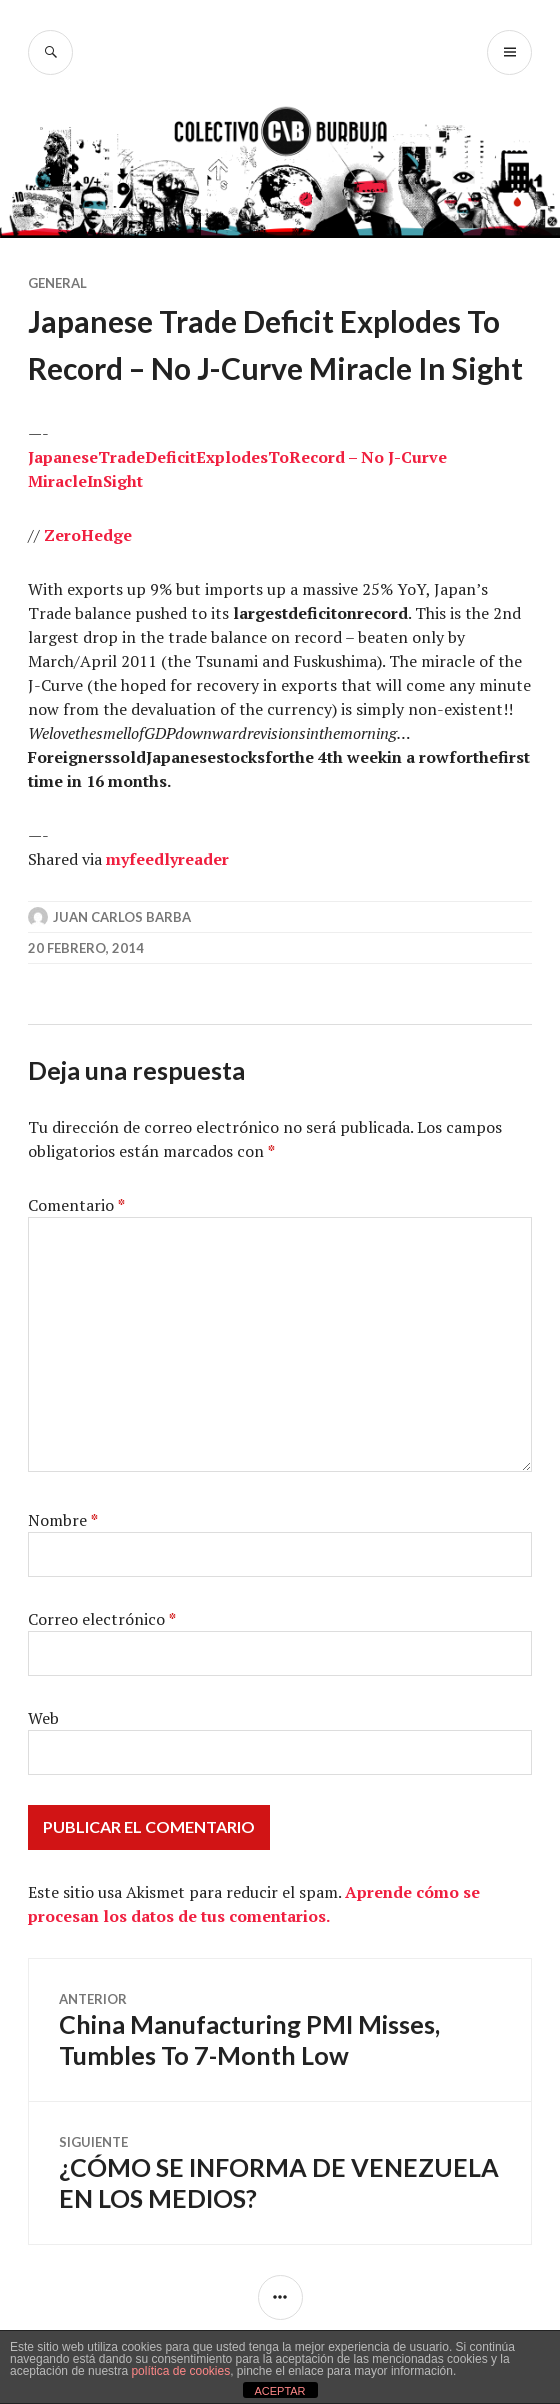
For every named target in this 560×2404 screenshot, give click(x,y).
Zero (62, 535)
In (95, 481)
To (278, 457)
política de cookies (180, 2371)
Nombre (63, 1520)
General (57, 283)
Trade (121, 457)
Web (43, 1718)
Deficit (170, 457)
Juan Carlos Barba (122, 917)
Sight (123, 481)
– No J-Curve (396, 457)
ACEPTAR (279, 2391)
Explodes (232, 457)
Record (317, 457)
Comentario (76, 1205)
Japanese (63, 457)
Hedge (106, 535)
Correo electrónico (102, 1619)
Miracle (57, 481)
